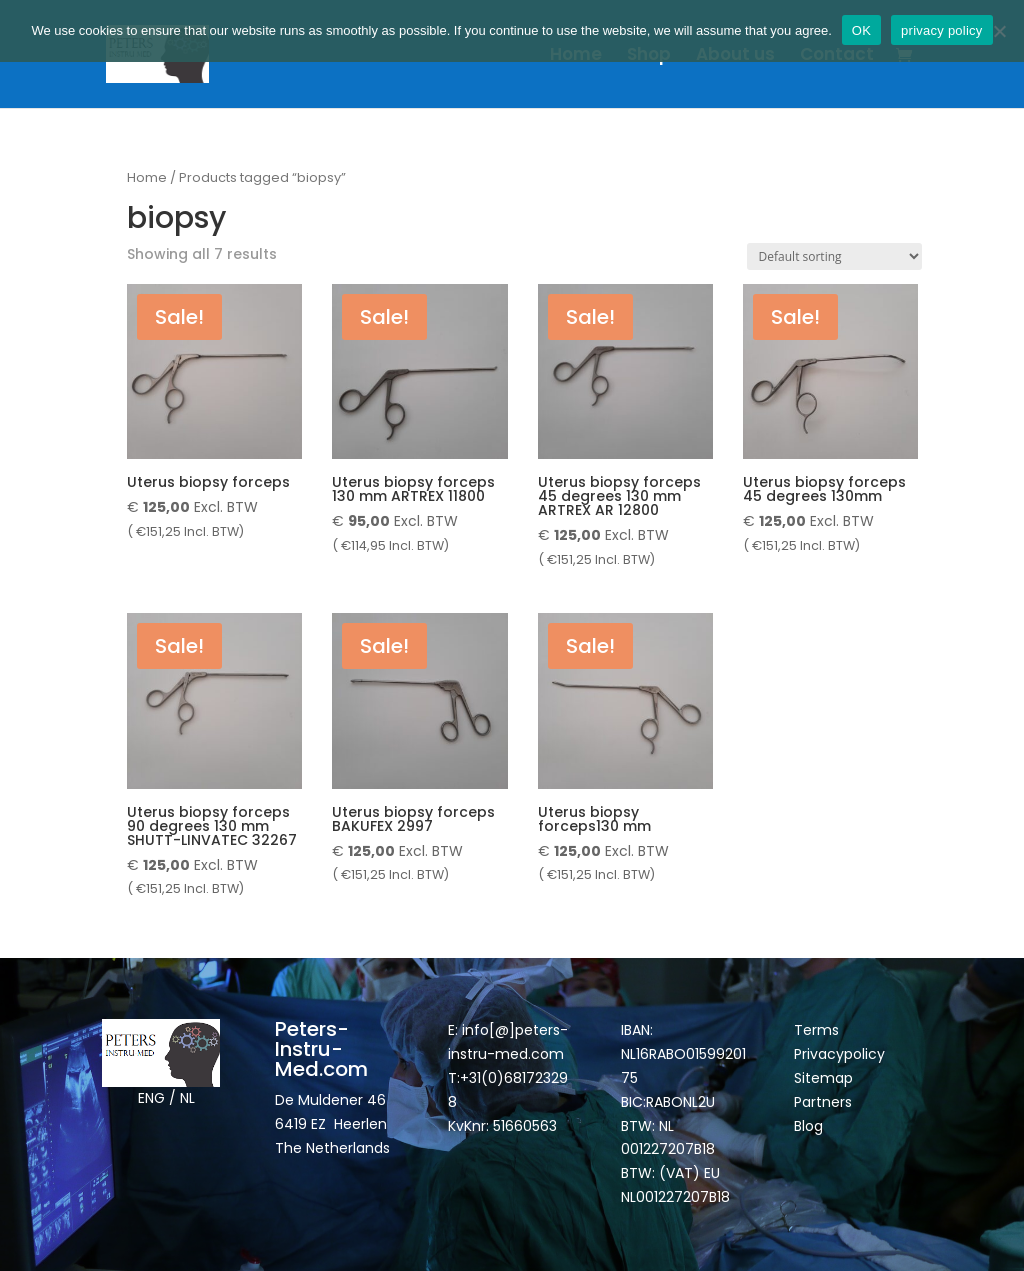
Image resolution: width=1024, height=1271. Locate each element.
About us (735, 56)
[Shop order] (834, 256)
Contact (837, 56)
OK (861, 30)
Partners (823, 1102)
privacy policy (942, 30)
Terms (816, 1030)
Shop (649, 56)
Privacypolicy (839, 1054)
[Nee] (999, 31)
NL (187, 1098)
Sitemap (825, 1078)
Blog (808, 1126)
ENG (151, 1098)
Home (576, 56)
